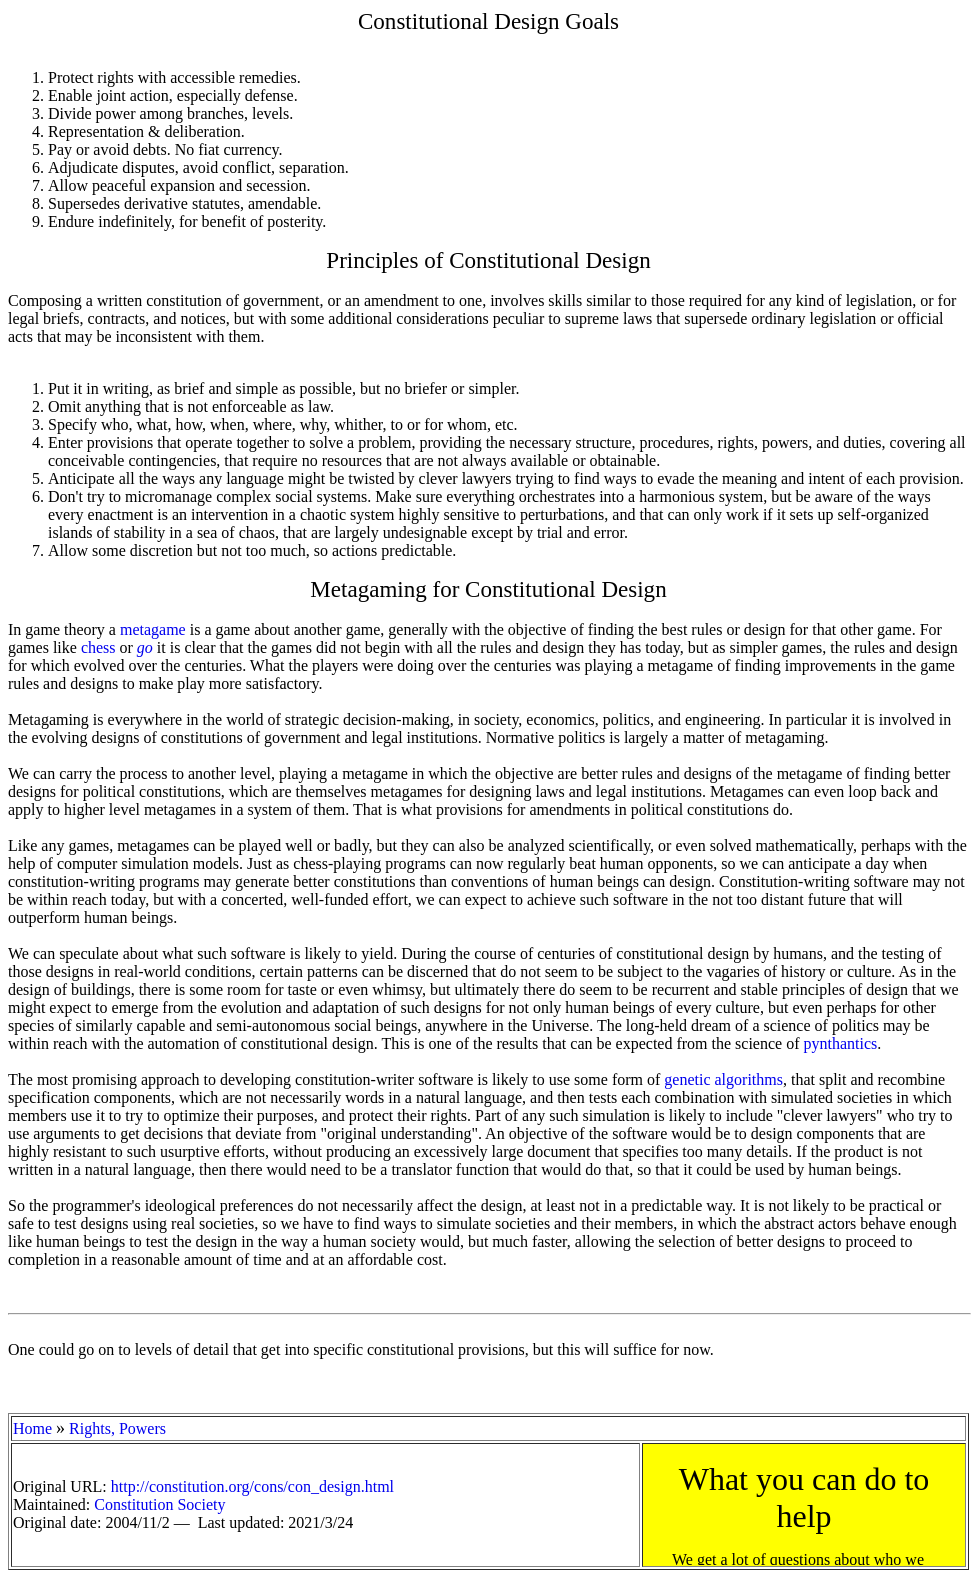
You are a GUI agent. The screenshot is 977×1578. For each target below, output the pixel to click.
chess (98, 647)
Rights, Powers (117, 1428)
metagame (153, 629)
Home (32, 1428)
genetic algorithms (723, 1079)
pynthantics (840, 1043)
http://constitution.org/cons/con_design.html (252, 1486)
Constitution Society (159, 1504)
